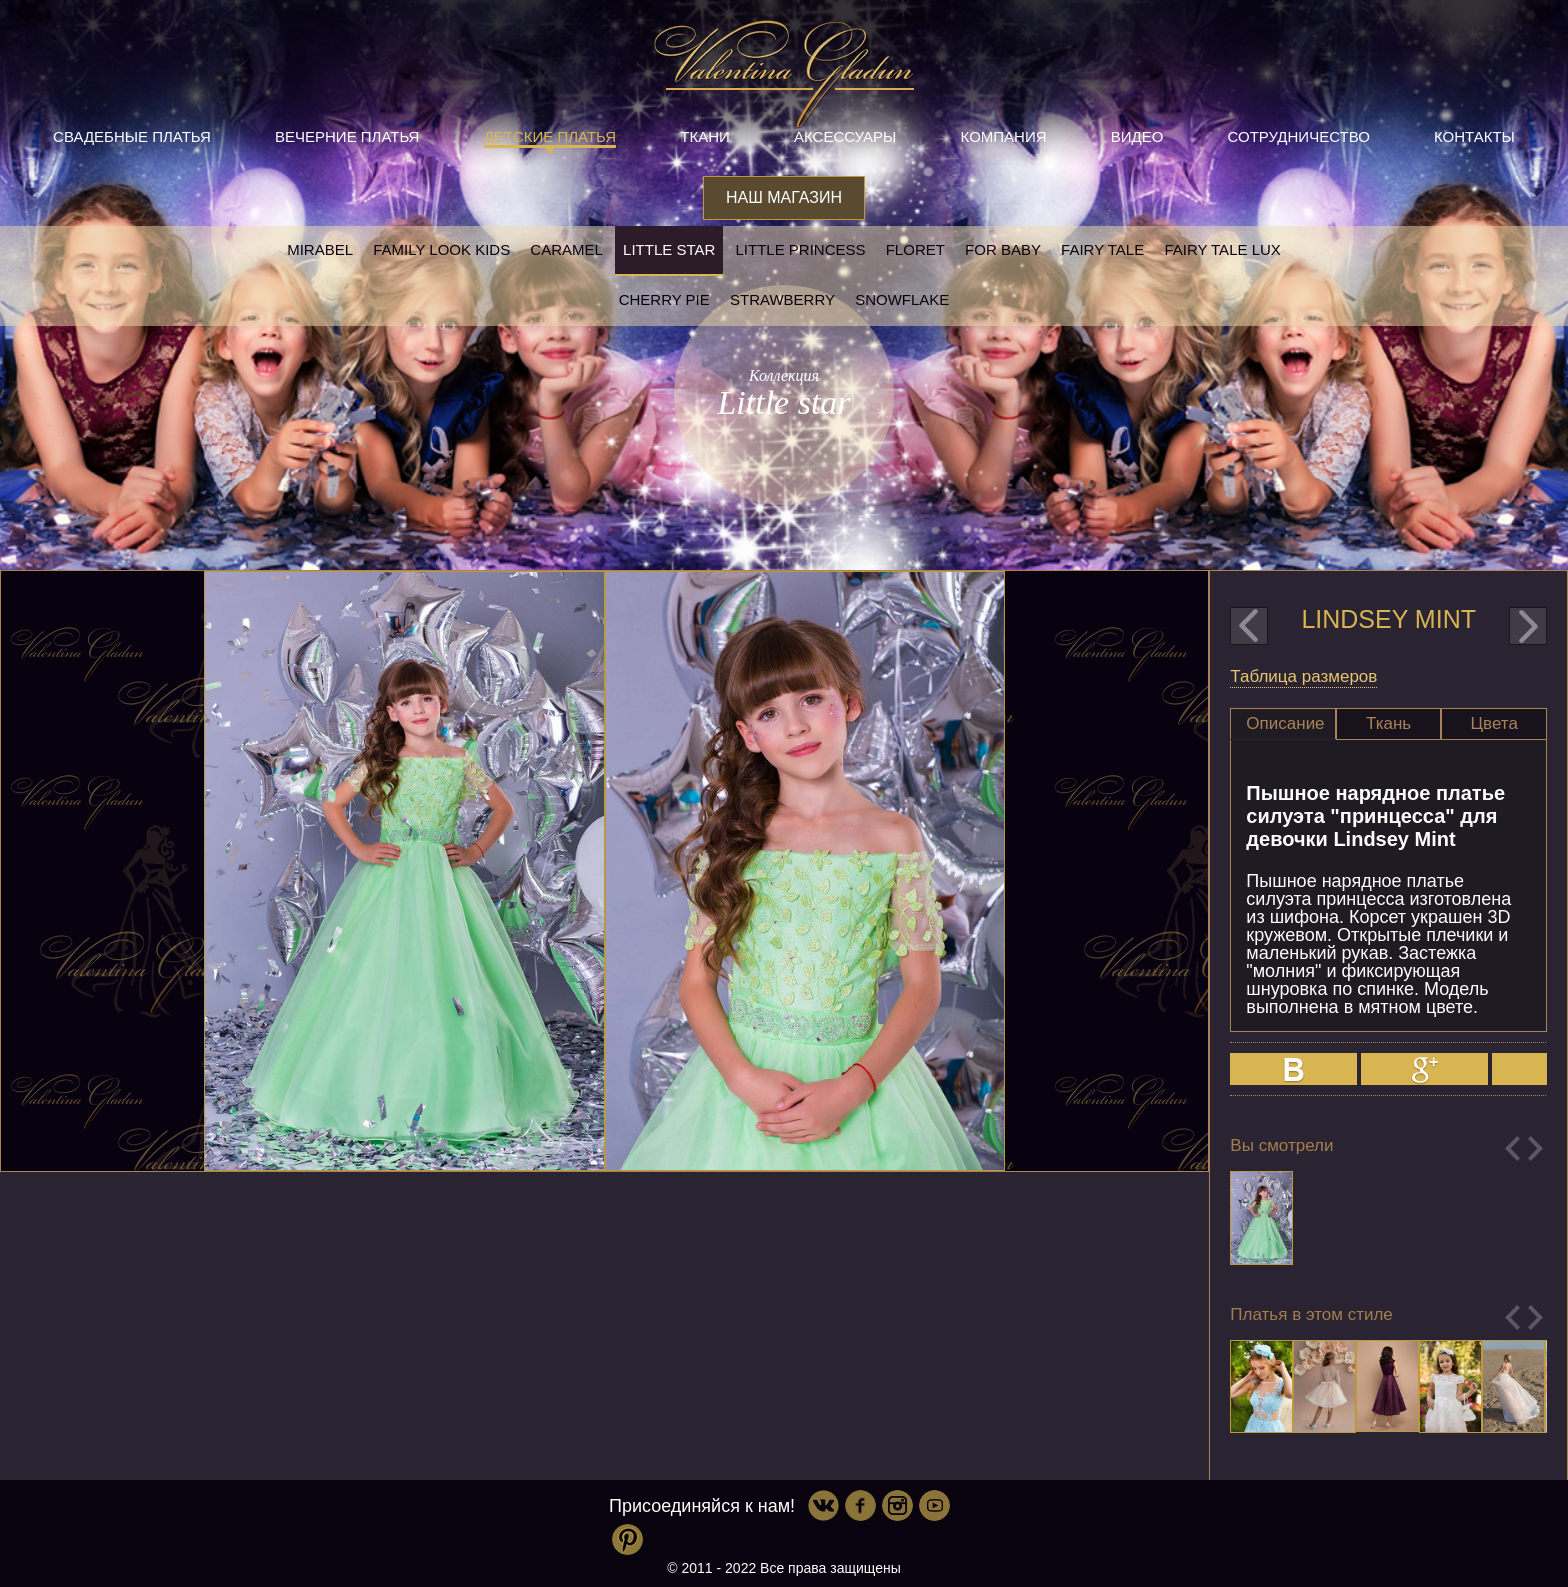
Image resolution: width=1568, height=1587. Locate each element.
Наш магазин (784, 197)
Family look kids (441, 249)
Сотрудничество (1299, 136)
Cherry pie (664, 299)
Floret (915, 249)
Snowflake (902, 299)
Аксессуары (845, 136)
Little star (669, 249)
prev (1249, 626)
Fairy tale (1102, 249)
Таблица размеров (1303, 676)
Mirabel (320, 249)
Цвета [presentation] (1494, 723)
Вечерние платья (347, 136)
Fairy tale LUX (1222, 249)
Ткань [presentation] (1388, 723)
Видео (1137, 136)
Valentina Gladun (784, 74)
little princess (800, 249)
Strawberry (782, 299)
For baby (1003, 249)
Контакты (1474, 136)
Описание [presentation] (1285, 723)
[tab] (1283, 724)
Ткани (705, 136)
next (1528, 626)
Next (1535, 1148)
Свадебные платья (132, 136)
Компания (1004, 136)
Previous (1512, 1148)
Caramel (566, 249)
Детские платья (550, 136)
